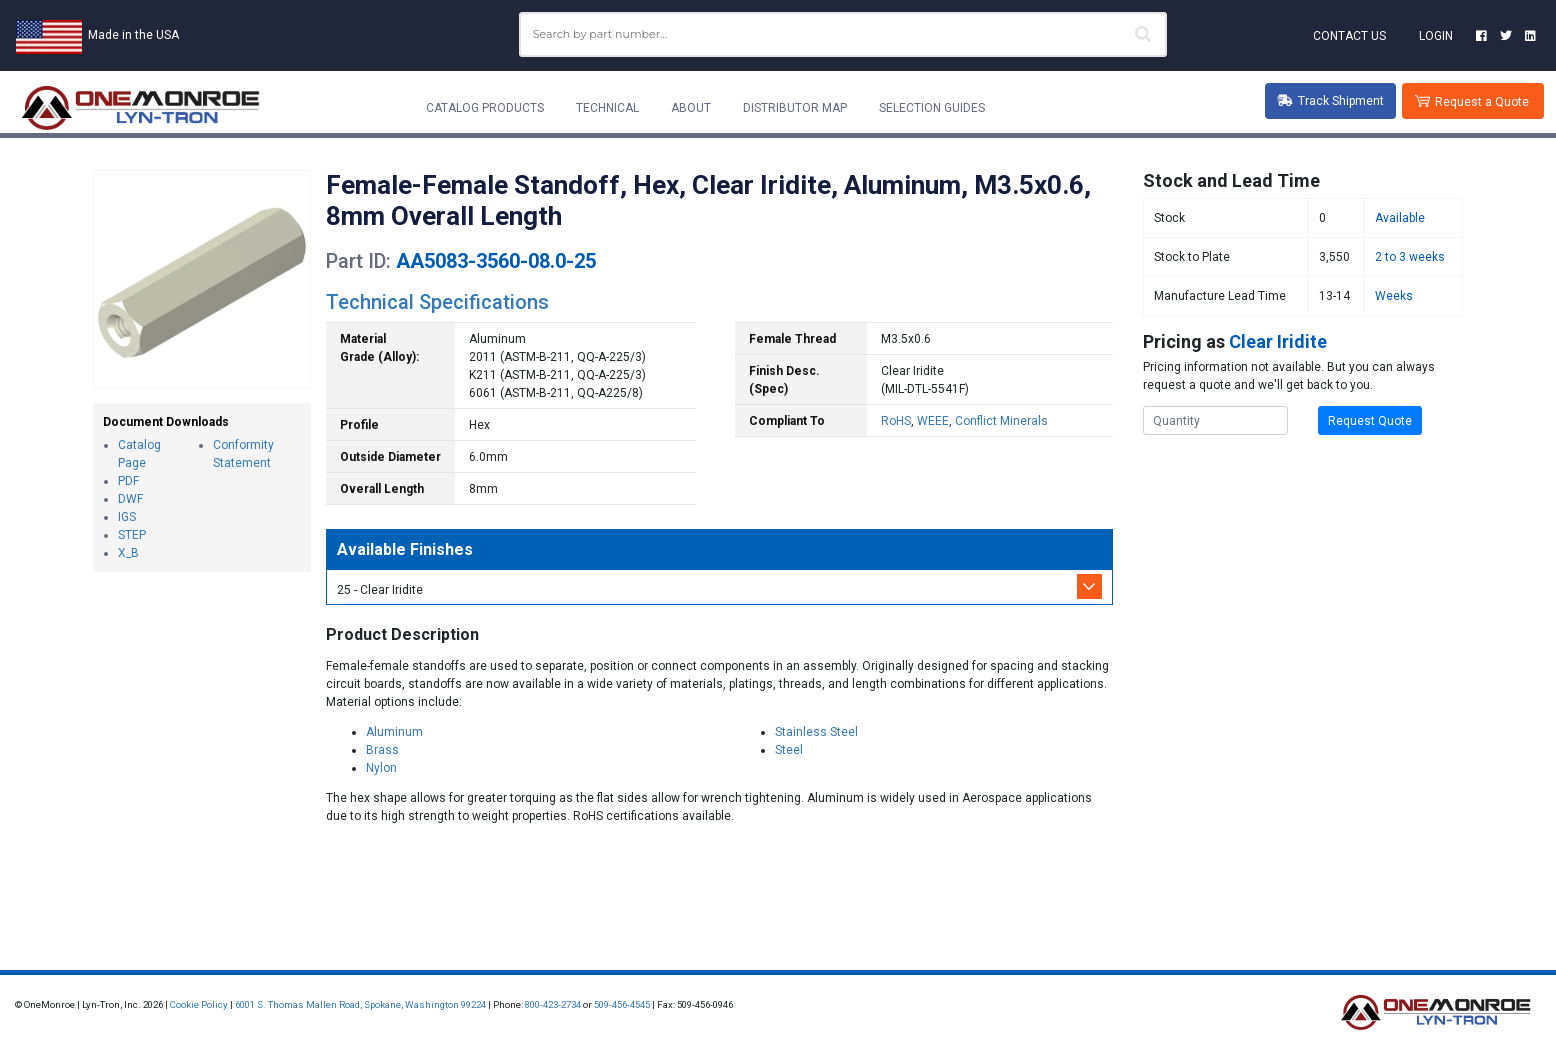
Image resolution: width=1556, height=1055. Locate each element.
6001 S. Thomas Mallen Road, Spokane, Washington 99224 (360, 1004)
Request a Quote (1482, 102)
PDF (128, 481)
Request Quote (1370, 421)
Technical (607, 108)
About (691, 108)
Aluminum (394, 732)
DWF (130, 499)
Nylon (381, 768)
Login (1436, 36)
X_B (128, 553)
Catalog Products (485, 108)
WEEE (933, 421)
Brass (382, 750)
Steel (789, 750)
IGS (127, 517)
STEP (132, 535)
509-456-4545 (622, 1004)
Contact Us (1349, 36)
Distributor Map (795, 108)
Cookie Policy (199, 1004)
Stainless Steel (816, 732)
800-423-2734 (553, 1004)
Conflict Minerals (1001, 421)
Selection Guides (932, 108)
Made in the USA (133, 35)
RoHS (896, 421)
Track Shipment (1330, 101)
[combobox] (843, 34)
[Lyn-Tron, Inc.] (141, 108)
